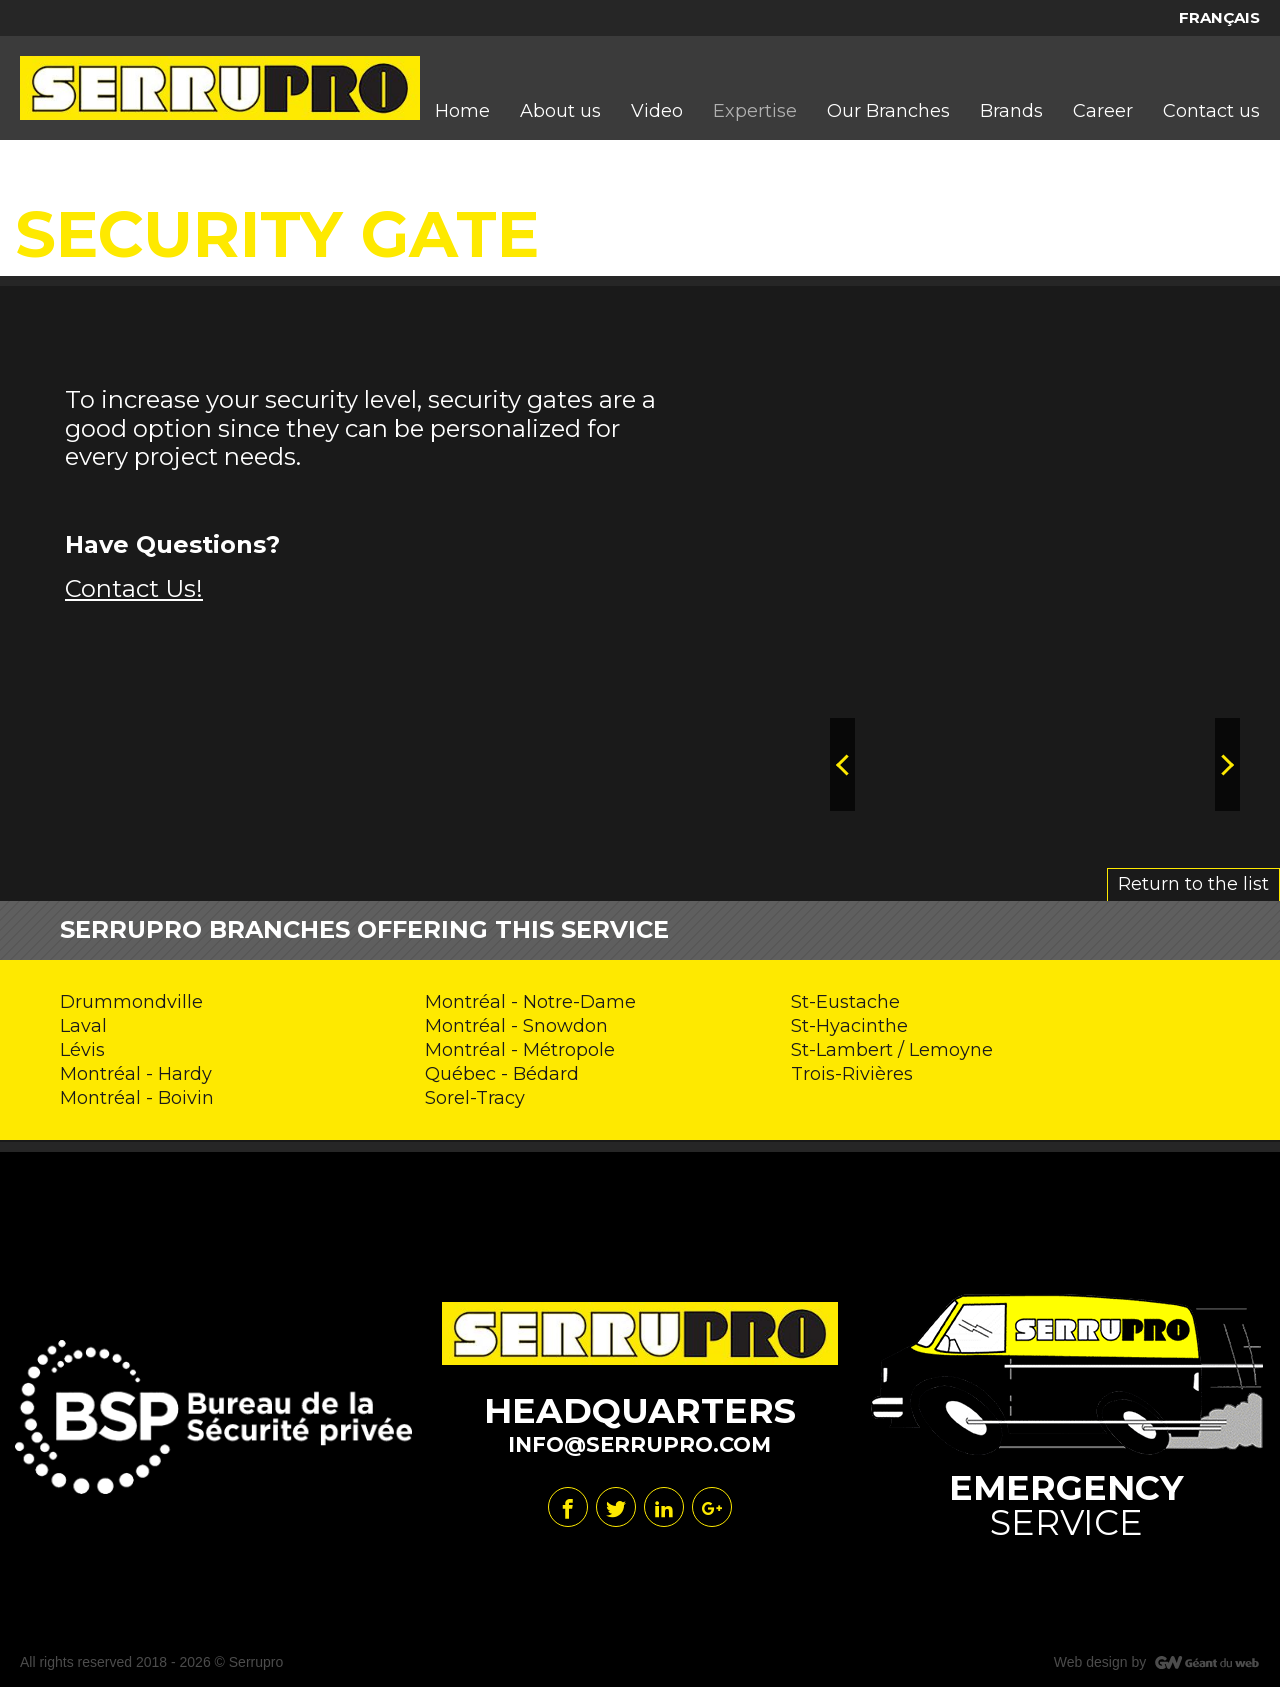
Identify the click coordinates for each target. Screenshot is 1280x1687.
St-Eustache (845, 1002)
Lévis (82, 1050)
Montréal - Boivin (137, 1098)
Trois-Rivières (852, 1074)
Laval (83, 1026)
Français (1219, 17)
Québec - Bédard (502, 1074)
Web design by (1100, 1662)
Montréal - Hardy (136, 1074)
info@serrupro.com (639, 1444)
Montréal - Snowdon (516, 1026)
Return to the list (1193, 884)
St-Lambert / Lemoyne (892, 1050)
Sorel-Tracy (475, 1098)
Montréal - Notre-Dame (530, 1002)
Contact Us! (134, 588)
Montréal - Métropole (520, 1050)
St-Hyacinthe (849, 1026)
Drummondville (131, 1002)
